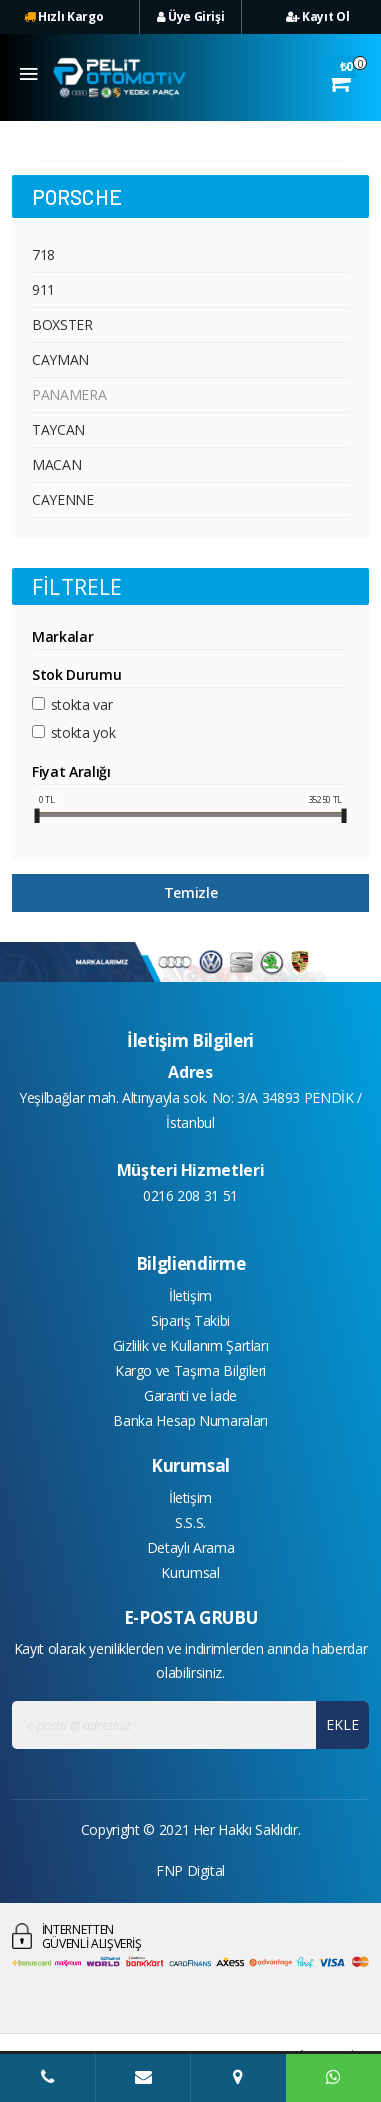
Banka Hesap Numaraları (190, 1420)
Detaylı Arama (190, 1547)
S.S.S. (190, 1522)
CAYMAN (60, 359)
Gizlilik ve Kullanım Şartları (191, 1345)
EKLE (342, 1724)
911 (43, 289)
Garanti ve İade (190, 1395)
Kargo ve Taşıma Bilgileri (190, 1370)
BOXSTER (62, 324)
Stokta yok (83, 732)
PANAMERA (69, 394)
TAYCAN (58, 429)
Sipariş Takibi (190, 1320)
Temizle (191, 892)
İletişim (190, 1295)
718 (43, 254)
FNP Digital (190, 1870)
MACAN (56, 464)
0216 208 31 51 (190, 1195)
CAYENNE (63, 499)
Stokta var (82, 704)
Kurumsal (190, 1572)
